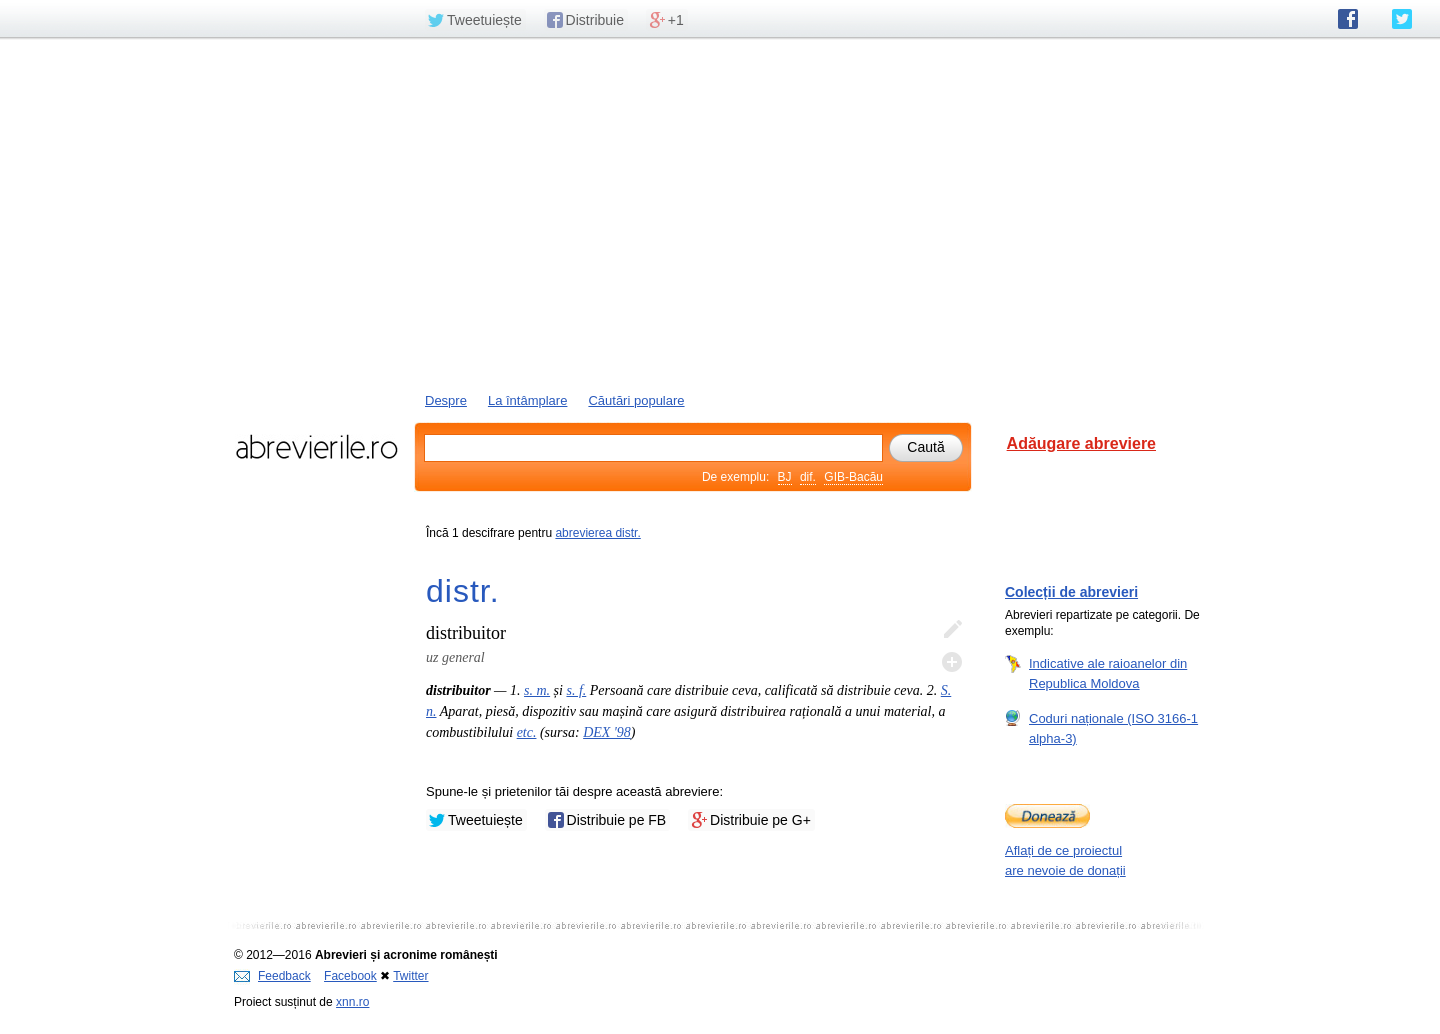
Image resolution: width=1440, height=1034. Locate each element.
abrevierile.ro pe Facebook (1348, 19)
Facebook (350, 976)
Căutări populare (636, 400)
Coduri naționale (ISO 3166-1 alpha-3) (1113, 728)
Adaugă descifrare (952, 662)
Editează (952, 630)
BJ (785, 477)
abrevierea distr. (597, 533)
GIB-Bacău (853, 477)
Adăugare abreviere (1081, 443)
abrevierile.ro (316, 447)
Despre (446, 400)
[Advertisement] (720, 213)
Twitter (410, 976)
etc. (527, 732)
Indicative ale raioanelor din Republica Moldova (1108, 673)
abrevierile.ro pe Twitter (1402, 19)
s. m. (537, 690)
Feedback (272, 976)
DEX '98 (607, 732)
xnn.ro (352, 1002)
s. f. (576, 690)
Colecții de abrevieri (1071, 592)
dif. (808, 477)
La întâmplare (528, 400)
